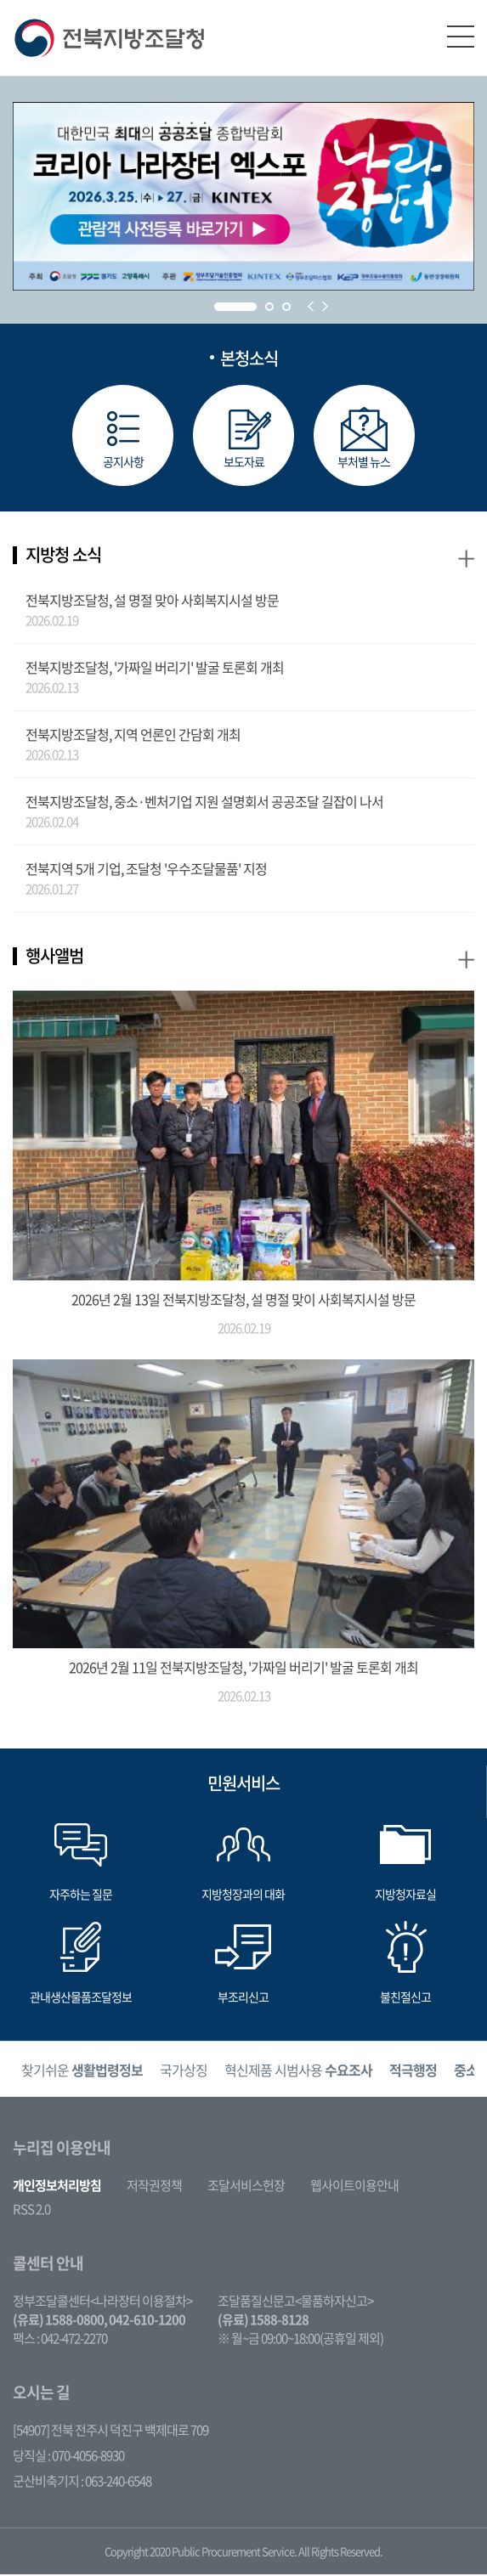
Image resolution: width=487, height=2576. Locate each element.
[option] (82, 2070)
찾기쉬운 (82, 2070)
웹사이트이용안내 (354, 2186)
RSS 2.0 (31, 2209)
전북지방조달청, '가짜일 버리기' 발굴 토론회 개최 (154, 668)
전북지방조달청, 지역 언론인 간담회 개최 (133, 735)
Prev (311, 306)
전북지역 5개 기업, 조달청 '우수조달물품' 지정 (146, 869)
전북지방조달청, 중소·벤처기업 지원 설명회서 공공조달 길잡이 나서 (204, 802)
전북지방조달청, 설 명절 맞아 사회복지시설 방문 (152, 600)
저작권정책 (154, 2186)
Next (325, 306)
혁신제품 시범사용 (298, 2070)
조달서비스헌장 (246, 2186)
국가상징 (183, 2070)
